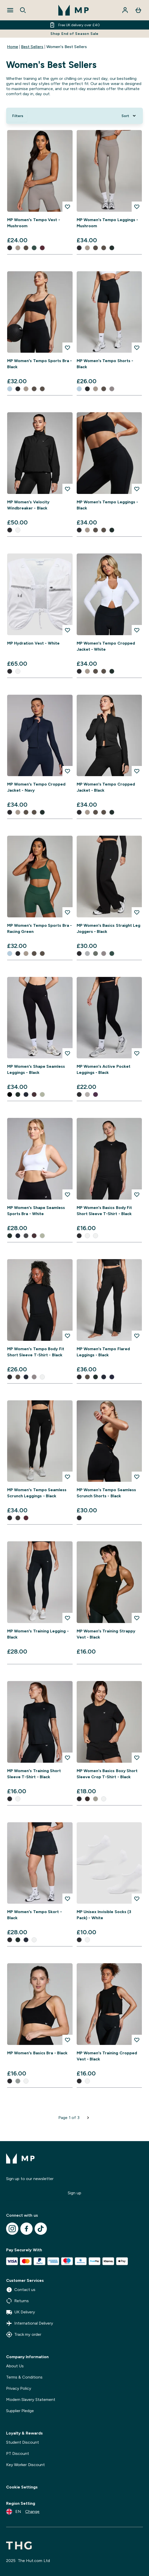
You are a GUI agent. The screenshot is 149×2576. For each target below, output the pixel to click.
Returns (17, 2301)
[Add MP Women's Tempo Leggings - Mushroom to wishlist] (137, 207)
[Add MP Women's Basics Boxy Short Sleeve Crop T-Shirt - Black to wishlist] (137, 1758)
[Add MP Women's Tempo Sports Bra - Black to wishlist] (67, 348)
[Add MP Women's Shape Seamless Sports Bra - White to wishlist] (67, 1194)
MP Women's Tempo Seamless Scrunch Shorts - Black (106, 1493)
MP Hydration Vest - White (33, 643)
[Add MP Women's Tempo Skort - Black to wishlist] (67, 1899)
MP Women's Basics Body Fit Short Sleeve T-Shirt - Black (104, 1210)
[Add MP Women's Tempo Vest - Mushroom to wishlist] (67, 207)
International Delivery (29, 2323)
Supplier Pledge (20, 2411)
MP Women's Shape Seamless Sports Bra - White (36, 1210)
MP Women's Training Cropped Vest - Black (107, 2056)
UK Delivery (20, 2312)
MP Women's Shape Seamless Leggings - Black (36, 1069)
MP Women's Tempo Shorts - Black (105, 364)
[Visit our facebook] (26, 2229)
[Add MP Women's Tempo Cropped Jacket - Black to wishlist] (137, 771)
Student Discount (22, 2442)
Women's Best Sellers (66, 47)
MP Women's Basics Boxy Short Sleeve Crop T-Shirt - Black (107, 1774)
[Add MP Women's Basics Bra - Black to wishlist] (67, 2040)
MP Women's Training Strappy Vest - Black (106, 1634)
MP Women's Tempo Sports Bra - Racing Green (39, 928)
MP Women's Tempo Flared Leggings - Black (103, 1352)
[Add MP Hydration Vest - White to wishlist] (67, 630)
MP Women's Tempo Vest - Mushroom (33, 223)
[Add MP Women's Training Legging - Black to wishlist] (67, 1618)
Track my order (23, 2334)
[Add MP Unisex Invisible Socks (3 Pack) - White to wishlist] (137, 1899)
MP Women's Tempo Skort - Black (34, 1915)
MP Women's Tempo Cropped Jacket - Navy (36, 787)
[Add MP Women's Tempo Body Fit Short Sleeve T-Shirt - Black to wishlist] (67, 1336)
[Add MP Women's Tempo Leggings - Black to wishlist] (137, 489)
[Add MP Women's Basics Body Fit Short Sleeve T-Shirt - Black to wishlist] (137, 1194)
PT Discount (17, 2453)
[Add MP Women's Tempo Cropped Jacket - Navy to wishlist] (67, 771)
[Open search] (22, 10)
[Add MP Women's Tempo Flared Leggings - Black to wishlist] (137, 1336)
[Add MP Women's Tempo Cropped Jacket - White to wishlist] (137, 630)
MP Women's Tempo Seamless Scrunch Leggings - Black (36, 1493)
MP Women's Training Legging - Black (38, 1634)
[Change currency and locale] (22, 2512)
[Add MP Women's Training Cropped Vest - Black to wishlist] (137, 2040)
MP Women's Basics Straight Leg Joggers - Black (109, 928)
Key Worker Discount (25, 2465)
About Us (15, 2366)
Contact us (20, 2290)
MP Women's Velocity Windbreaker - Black (28, 505)
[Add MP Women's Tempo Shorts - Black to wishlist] (137, 348)
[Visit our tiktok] (41, 2229)
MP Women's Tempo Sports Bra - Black (39, 364)
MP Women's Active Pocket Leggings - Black (103, 1069)
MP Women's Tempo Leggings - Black (107, 505)
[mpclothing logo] (73, 10)
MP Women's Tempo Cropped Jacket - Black (106, 787)
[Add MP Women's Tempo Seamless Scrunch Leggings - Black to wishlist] (67, 1477)
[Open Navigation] (10, 10)
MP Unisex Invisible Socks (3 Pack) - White (104, 1915)
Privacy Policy (18, 2388)
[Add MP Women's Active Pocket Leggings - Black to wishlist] (137, 1053)
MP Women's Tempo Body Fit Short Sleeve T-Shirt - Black (35, 1352)
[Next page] (88, 2117)
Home (12, 47)
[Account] (125, 10)
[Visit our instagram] (12, 2229)
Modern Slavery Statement (30, 2399)
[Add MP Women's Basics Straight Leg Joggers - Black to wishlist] (137, 912)
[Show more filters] (17, 116)
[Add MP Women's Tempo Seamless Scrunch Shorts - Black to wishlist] (137, 1477)
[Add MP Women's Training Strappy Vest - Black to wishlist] (137, 1618)
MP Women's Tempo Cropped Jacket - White (106, 646)
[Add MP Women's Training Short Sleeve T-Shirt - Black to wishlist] (67, 1758)
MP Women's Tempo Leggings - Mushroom (107, 223)
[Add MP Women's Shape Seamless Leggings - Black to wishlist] (67, 1053)
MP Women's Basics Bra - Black (37, 2053)
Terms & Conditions (24, 2377)
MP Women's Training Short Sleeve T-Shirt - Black (34, 1774)
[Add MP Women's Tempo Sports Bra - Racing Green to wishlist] (67, 912)
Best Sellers (32, 47)
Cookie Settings (22, 2487)
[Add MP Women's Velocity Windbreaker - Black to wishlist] (67, 489)
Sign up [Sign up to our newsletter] (74, 2193)
